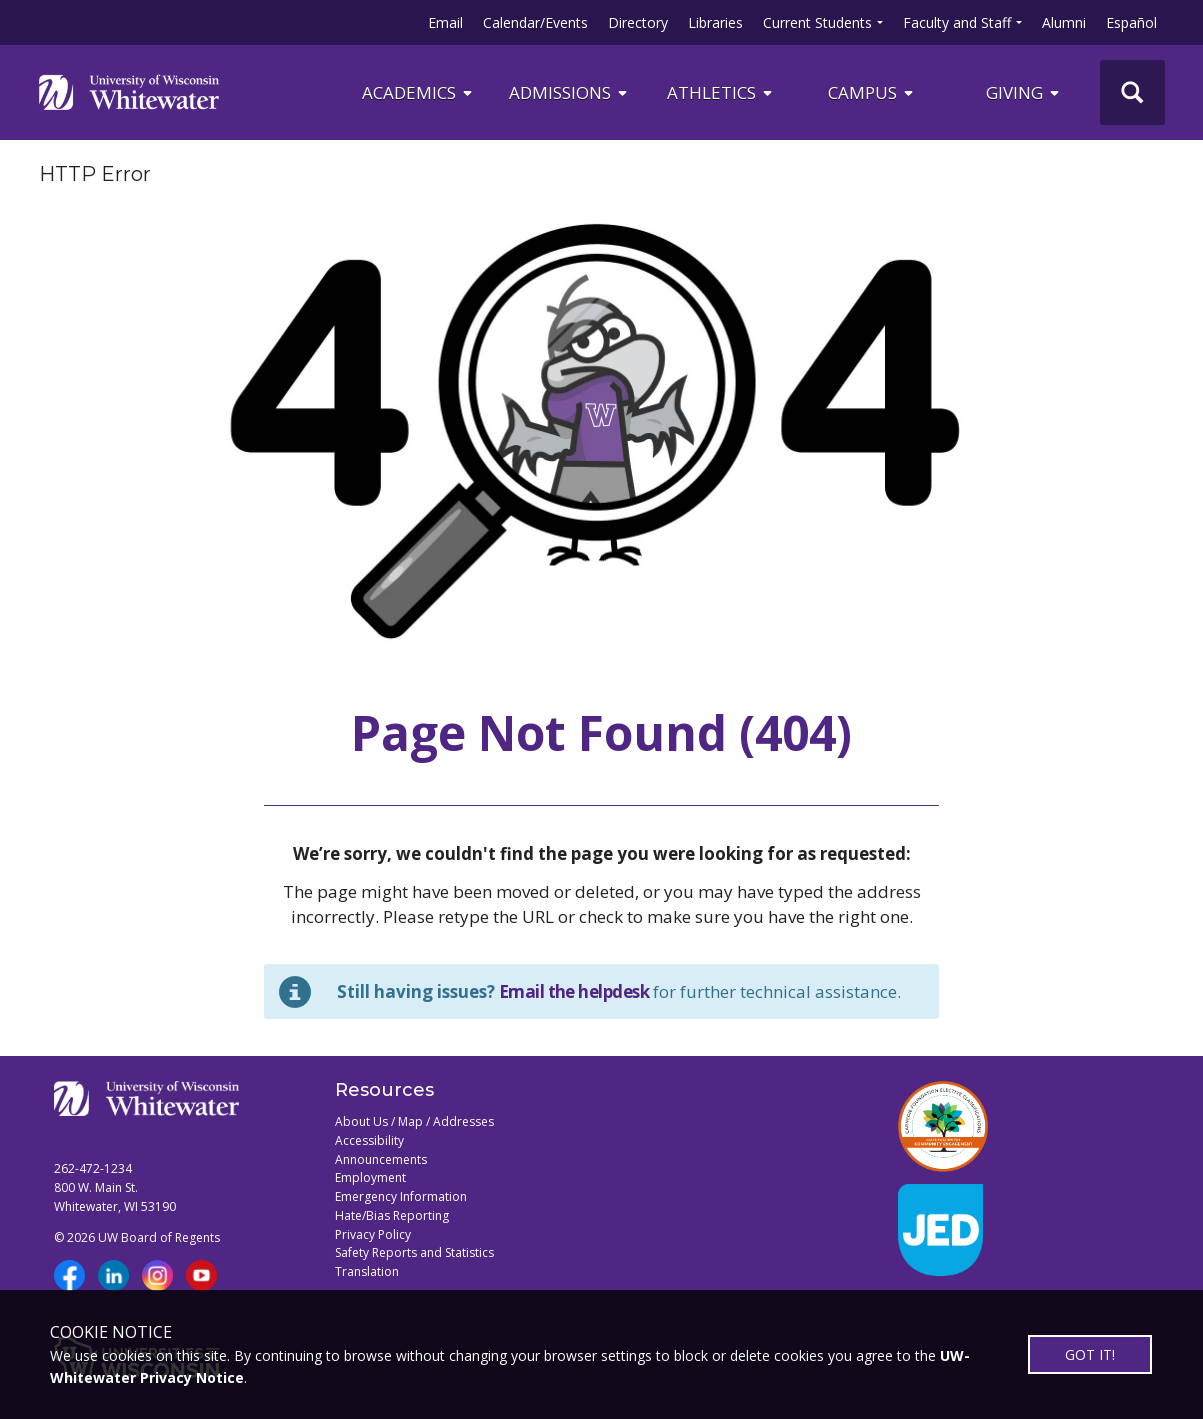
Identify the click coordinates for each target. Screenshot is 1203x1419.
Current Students (817, 22)
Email (445, 22)
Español (1131, 22)
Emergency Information (401, 1196)
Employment (370, 1177)
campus (872, 92)
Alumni (1064, 22)
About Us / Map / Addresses (414, 1121)
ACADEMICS (418, 92)
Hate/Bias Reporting (392, 1215)
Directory (638, 22)
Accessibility (369, 1140)
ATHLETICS (721, 92)
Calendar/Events (535, 22)
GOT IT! (1090, 1354)
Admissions (569, 92)
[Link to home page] (129, 92)
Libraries (715, 22)
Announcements (381, 1159)
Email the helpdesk (574, 991)
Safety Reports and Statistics (414, 1252)
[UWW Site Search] (1132, 92)
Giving (1024, 92)
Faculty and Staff (957, 22)
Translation (367, 1271)
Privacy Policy (373, 1234)
